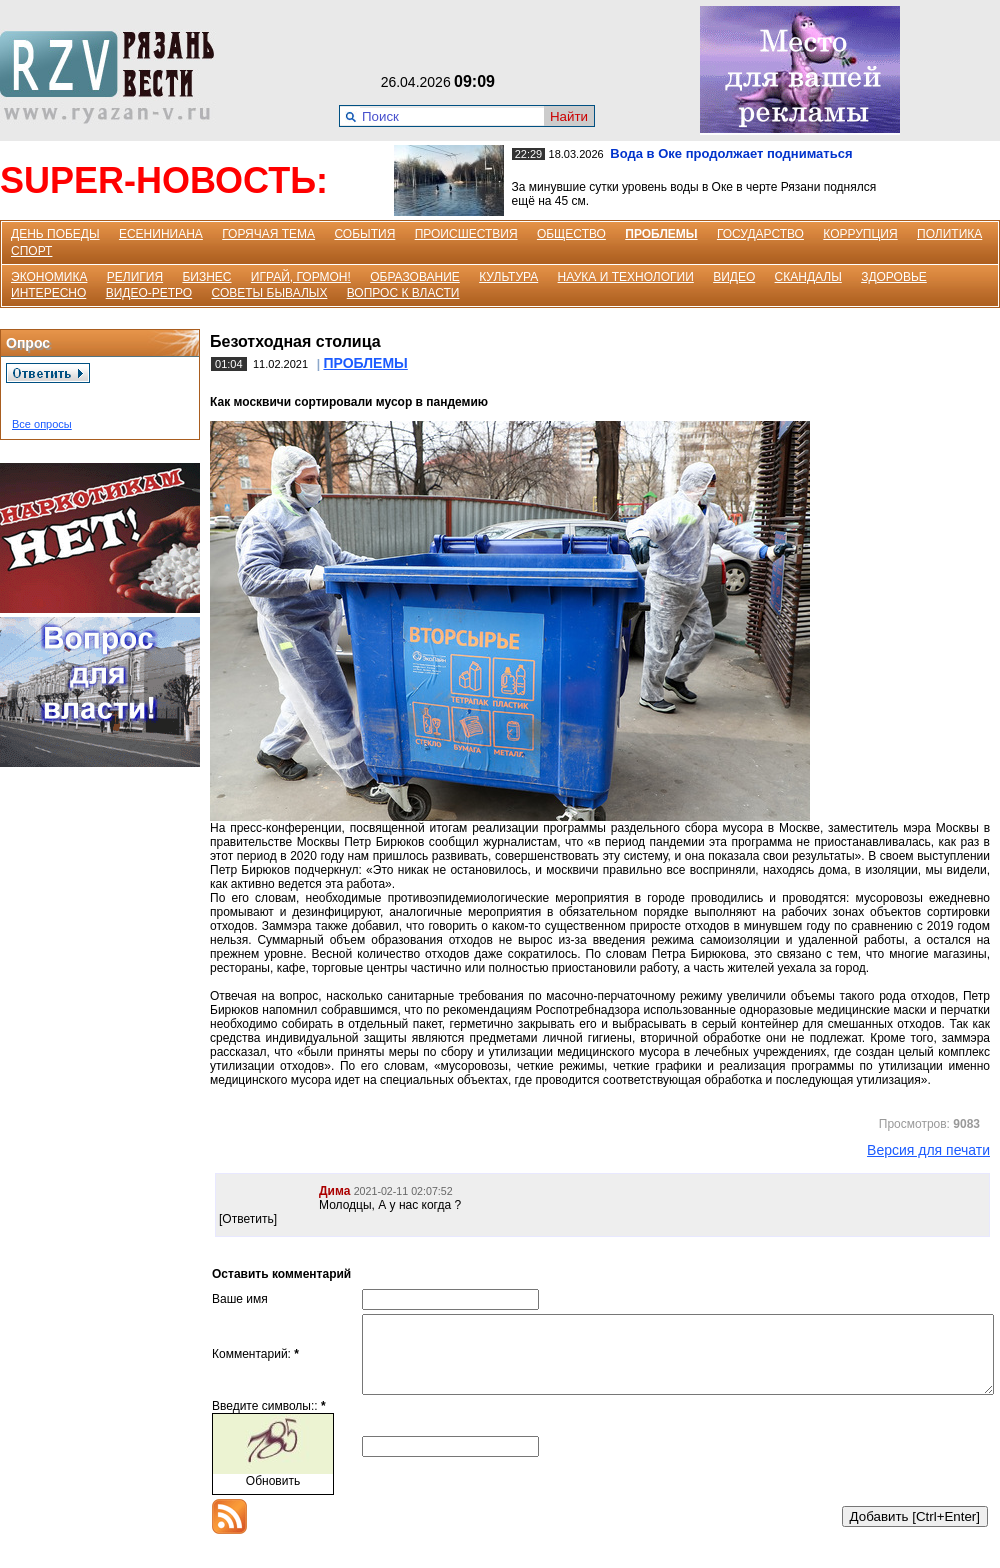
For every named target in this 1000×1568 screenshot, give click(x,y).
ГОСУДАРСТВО (760, 234)
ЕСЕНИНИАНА (161, 234)
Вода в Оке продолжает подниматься (731, 153)
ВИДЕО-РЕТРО (149, 293)
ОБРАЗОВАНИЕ (415, 277)
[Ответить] (248, 1219)
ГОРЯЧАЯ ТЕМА (268, 234)
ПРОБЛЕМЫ (661, 234)
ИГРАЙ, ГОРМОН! (301, 277)
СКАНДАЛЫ (808, 277)
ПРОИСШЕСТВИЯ (466, 234)
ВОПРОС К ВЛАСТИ (403, 293)
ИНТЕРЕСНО (48, 293)
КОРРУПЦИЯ (860, 234)
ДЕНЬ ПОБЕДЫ (55, 234)
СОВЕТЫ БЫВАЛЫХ (270, 293)
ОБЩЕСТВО (571, 234)
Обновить (273, 1496)
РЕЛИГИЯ (135, 277)
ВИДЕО (734, 277)
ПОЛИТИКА (949, 234)
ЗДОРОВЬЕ (894, 277)
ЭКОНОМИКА (49, 277)
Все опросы (42, 424)
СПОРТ (31, 251)
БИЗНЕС (206, 277)
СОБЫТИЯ (364, 234)
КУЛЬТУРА (508, 277)
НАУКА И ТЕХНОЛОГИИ (626, 277)
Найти (569, 116)
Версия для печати (928, 1150)
